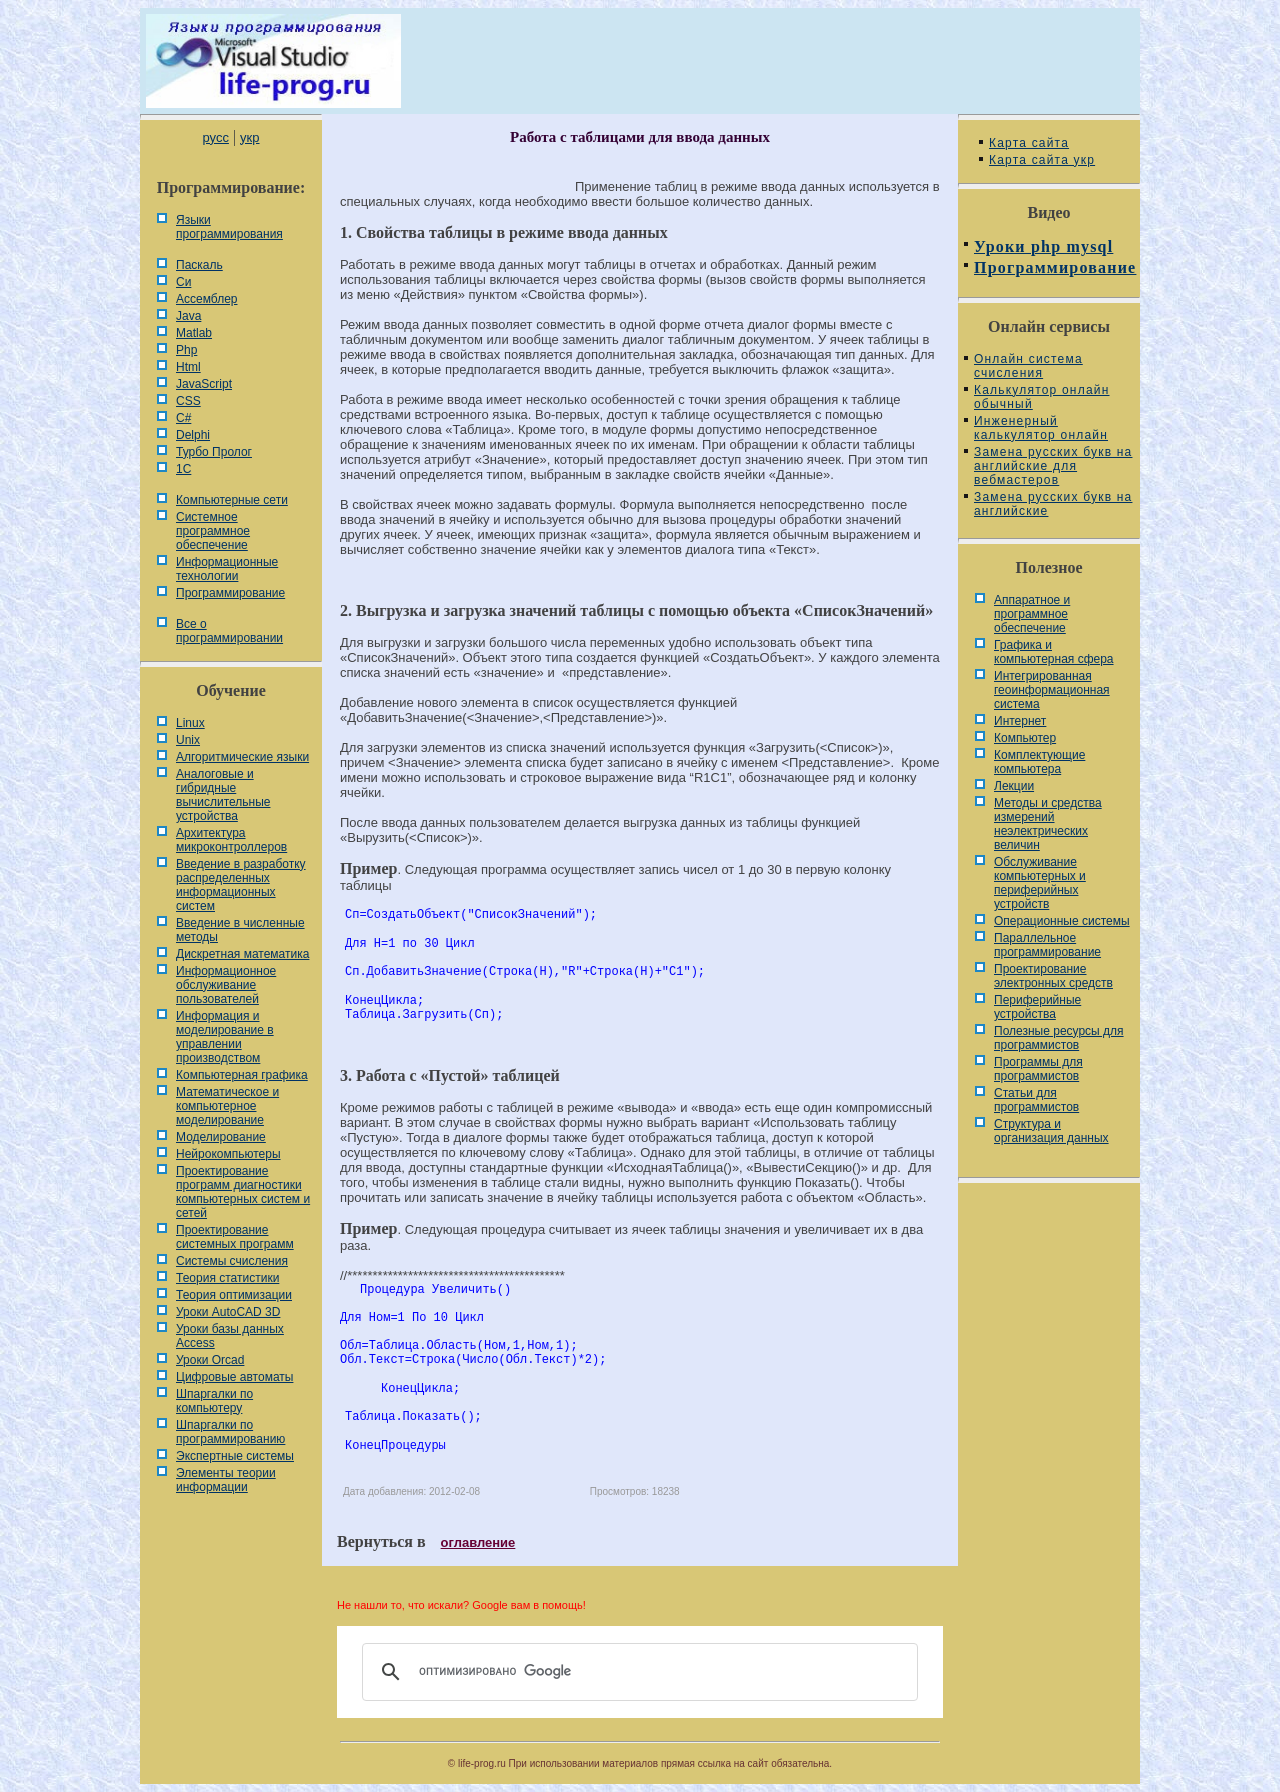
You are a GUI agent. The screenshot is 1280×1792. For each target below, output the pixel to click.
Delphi (193, 435)
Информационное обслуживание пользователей (226, 985)
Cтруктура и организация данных (1051, 1131)
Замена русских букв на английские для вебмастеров (1053, 466)
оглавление (478, 1542)
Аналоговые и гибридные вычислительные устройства (223, 795)
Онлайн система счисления (1028, 366)
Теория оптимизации (234, 1295)
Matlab (194, 333)
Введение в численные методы (240, 930)
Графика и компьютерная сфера (1054, 652)
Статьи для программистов (1036, 1100)
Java (188, 316)
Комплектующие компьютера (1039, 762)
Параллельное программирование (1047, 945)
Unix (188, 740)
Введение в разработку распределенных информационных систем (241, 885)
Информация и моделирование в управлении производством (225, 1037)
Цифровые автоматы (234, 1377)
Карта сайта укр (1042, 160)
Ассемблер (206, 299)
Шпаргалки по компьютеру (214, 1401)
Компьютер (1025, 738)
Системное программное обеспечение (213, 531)
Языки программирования (229, 227)
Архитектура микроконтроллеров (231, 840)
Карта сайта (1029, 143)
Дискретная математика (242, 954)
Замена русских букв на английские (1053, 504)
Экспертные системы (235, 1456)
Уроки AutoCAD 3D (228, 1312)
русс (215, 137)
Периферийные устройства (1037, 1007)
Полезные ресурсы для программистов (1059, 1038)
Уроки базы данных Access (230, 1336)
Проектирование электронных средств (1053, 976)
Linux (190, 723)
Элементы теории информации (226, 1480)
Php (186, 350)
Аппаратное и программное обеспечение (1032, 614)
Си (183, 282)
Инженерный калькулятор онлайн (1041, 428)
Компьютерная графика (242, 1075)
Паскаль (199, 265)
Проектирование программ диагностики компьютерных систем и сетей (243, 1192)
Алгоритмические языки (242, 757)
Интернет (1020, 721)
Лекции (1014, 786)
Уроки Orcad (210, 1360)
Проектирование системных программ (235, 1237)
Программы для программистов (1038, 1069)
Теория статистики (227, 1278)
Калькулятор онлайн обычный (1042, 397)
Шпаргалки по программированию (230, 1432)
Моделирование (221, 1137)
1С (183, 469)
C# (183, 418)
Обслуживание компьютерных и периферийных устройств (1040, 883)
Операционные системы (1062, 921)
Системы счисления (232, 1261)
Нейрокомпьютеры (228, 1154)
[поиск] (637, 1672)
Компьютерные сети (232, 500)
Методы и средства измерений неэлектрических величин (1048, 824)
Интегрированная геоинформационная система (1052, 690)
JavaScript (204, 384)
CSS (188, 401)
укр (249, 137)
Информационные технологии (227, 569)
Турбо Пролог (214, 452)
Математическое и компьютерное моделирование (227, 1106)
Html (188, 367)
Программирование (230, 593)
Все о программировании (229, 631)
